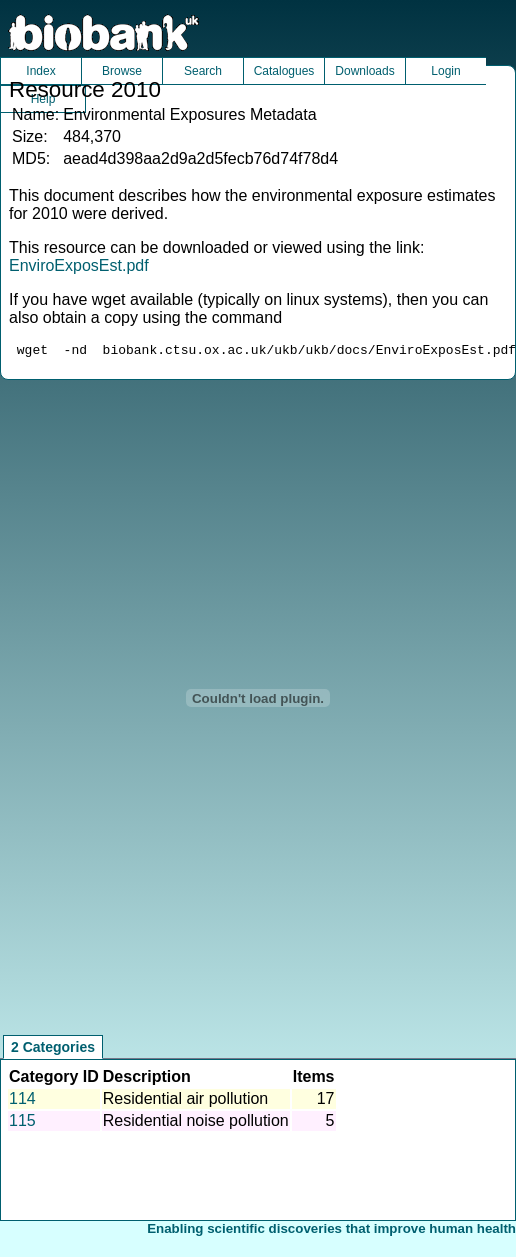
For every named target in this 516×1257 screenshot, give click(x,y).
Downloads (364, 71)
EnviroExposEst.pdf (79, 265)
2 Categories (53, 1050)
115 (22, 1123)
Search (203, 71)
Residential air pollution (185, 1101)
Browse (122, 71)
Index (40, 71)
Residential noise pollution (196, 1123)
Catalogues (284, 71)
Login (445, 71)
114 (22, 1101)
